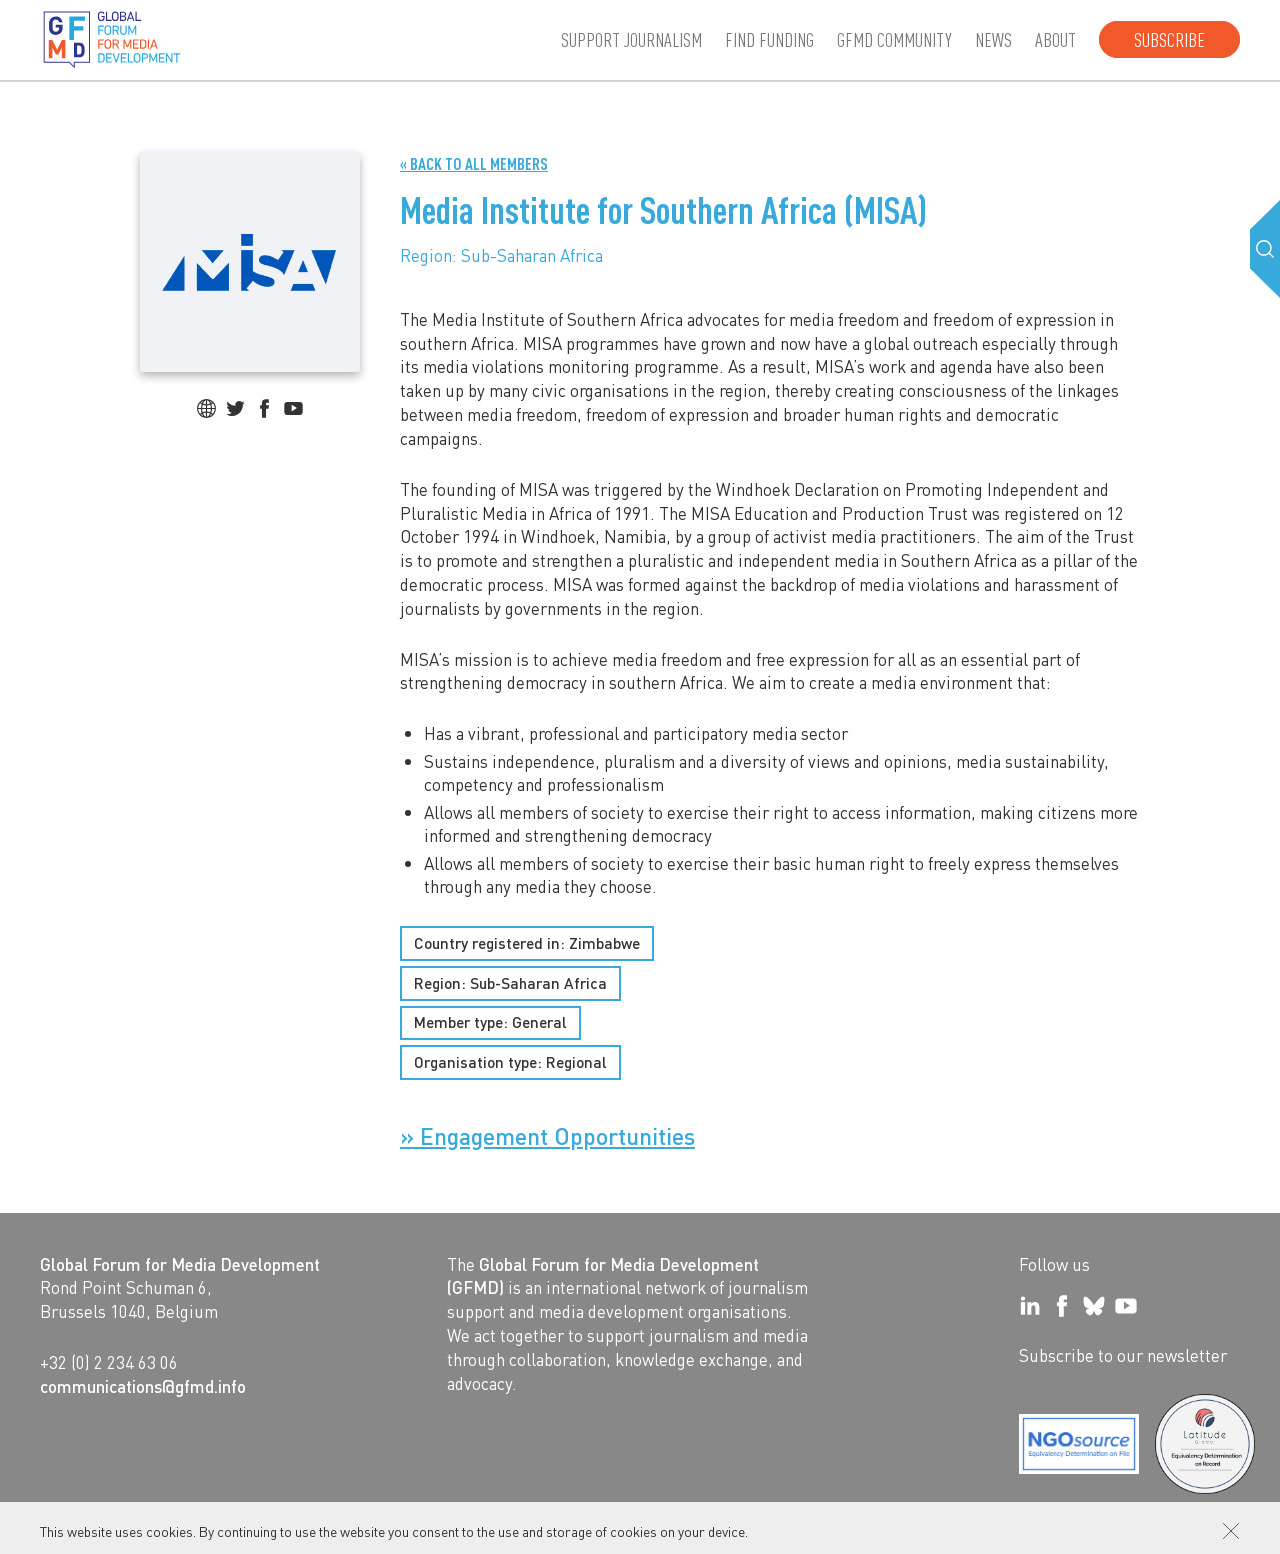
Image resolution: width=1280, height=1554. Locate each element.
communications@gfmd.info (143, 1386)
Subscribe (1169, 39)
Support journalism (631, 39)
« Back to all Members (474, 164)
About (1055, 39)
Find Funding (769, 39)
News (993, 39)
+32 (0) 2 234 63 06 (109, 1362)
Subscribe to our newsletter (1123, 1355)
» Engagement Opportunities (547, 1137)
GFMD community (894, 39)
